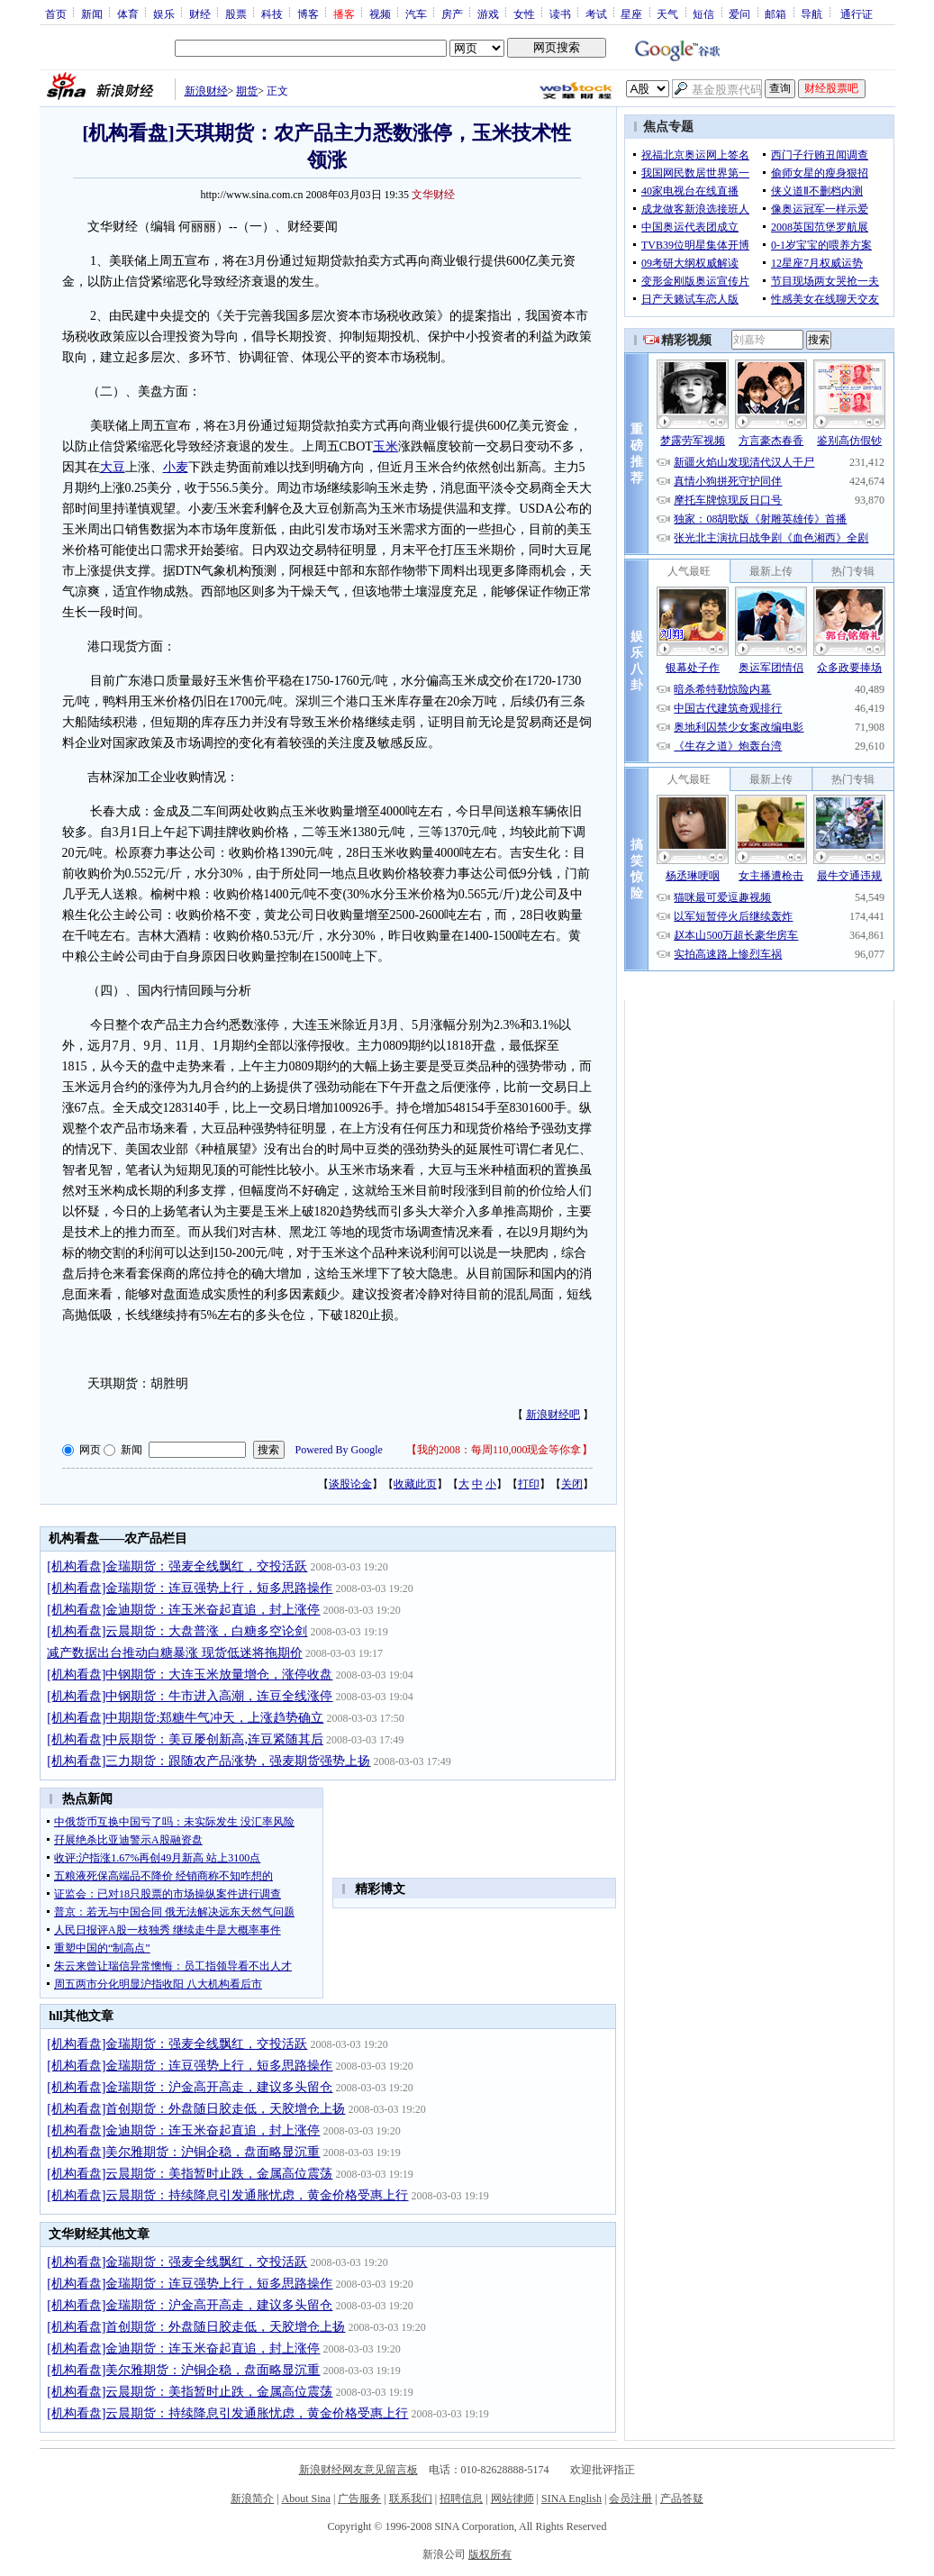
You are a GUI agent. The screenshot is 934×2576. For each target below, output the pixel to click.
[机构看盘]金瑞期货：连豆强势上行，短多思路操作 (189, 1588)
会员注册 (630, 2498)
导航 (811, 13)
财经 (200, 13)
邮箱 (775, 13)
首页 (56, 13)
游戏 (488, 13)
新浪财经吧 (553, 1414)
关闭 (572, 1484)
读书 (560, 13)
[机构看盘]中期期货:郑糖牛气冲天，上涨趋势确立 (185, 1718)
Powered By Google (339, 1449)
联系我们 (410, 2498)
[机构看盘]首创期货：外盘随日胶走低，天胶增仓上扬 (196, 2109)
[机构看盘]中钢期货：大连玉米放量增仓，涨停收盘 (189, 1674)
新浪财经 (206, 91)
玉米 (385, 446)
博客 (308, 13)
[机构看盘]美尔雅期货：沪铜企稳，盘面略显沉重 (183, 2152)
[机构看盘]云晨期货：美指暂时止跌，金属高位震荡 (189, 2173)
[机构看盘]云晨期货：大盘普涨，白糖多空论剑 (177, 1631)
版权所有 (490, 2554)
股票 (236, 13)
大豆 (112, 467)
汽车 (416, 13)
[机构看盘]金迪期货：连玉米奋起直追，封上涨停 (183, 1609)
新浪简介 (252, 2498)
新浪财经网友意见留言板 (358, 2469)
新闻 (92, 13)
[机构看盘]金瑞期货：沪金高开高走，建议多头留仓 (189, 2087)
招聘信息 (461, 2498)
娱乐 (164, 13)
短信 (703, 13)
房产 (452, 13)
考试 (596, 13)
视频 (380, 13)
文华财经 (433, 194)
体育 (128, 13)
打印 (529, 1484)
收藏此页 (415, 1484)
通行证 (856, 13)
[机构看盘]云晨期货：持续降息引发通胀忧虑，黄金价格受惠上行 (227, 2195)
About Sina (306, 2498)
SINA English (571, 2498)
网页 (90, 1449)
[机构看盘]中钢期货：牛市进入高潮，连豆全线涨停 (189, 1696)
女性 (524, 13)
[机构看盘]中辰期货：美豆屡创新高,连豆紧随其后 (185, 1739)
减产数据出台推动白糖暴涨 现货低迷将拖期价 (175, 1653)
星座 (631, 13)
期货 (247, 91)
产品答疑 (681, 2498)
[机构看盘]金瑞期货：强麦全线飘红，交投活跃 (177, 1566)
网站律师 (512, 2498)
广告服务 (359, 2498)
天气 (667, 13)
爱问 (739, 13)
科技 (272, 13)
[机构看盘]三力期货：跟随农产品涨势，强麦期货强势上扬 (208, 1761)
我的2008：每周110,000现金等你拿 (499, 1449)
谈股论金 (350, 1484)
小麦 (175, 467)
